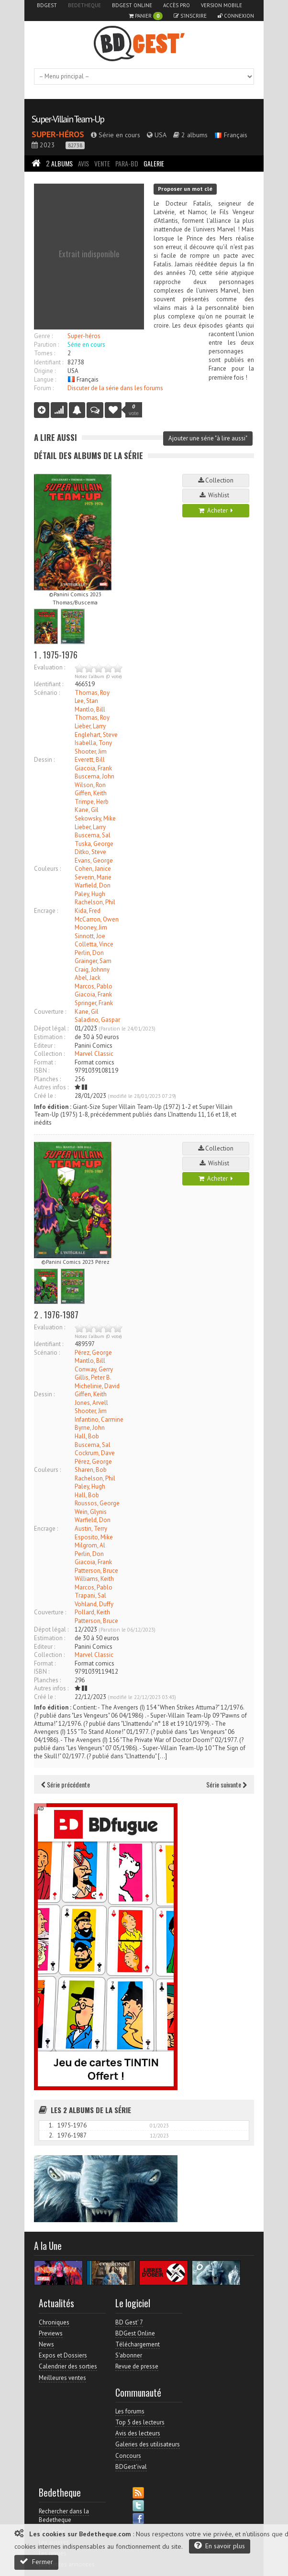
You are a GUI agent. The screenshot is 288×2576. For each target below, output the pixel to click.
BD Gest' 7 (129, 2322)
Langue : (45, 379)
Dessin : (44, 760)
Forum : (44, 388)
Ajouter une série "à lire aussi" (207, 438)
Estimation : (49, 1037)
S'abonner (128, 2355)
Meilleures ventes (62, 2378)
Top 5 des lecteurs (140, 2422)
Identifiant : (48, 362)
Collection (215, 480)
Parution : (46, 344)
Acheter (216, 510)
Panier (146, 16)
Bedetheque (84, 5)
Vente (102, 163)
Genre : (43, 336)
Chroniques (54, 2322)
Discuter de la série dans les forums (115, 388)
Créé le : (44, 1096)
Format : (44, 1062)
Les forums (129, 2411)
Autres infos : (51, 1087)
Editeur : (44, 1045)
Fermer (36, 2561)
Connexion (236, 15)
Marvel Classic (94, 1054)
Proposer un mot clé (185, 188)
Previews (51, 2333)
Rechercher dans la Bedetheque (64, 2515)
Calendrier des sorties (68, 2366)
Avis (83, 163)
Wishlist (215, 495)
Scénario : (47, 693)
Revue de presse (136, 2366)
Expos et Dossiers (63, 2355)
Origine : (44, 371)
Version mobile (221, 5)
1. (51, 2125)
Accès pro (176, 5)
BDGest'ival (131, 2467)
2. (51, 2135)
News (46, 2344)
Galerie (154, 163)
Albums (59, 163)
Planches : (47, 1079)
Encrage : (46, 911)
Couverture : (50, 1012)
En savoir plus (219, 2545)
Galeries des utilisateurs (147, 2444)
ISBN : (41, 1070)
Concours (128, 2456)
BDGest (47, 5)
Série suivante (226, 1784)
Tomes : (44, 353)
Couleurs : (47, 869)
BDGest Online (132, 5)
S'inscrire (190, 15)
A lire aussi (55, 437)
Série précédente (65, 1784)
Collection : (49, 1054)
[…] (162, 1756)
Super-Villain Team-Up (68, 119)
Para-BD (126, 163)
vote (134, 410)
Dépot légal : (51, 1028)
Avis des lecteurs (137, 2433)
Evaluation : (49, 667)
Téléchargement (137, 2344)
